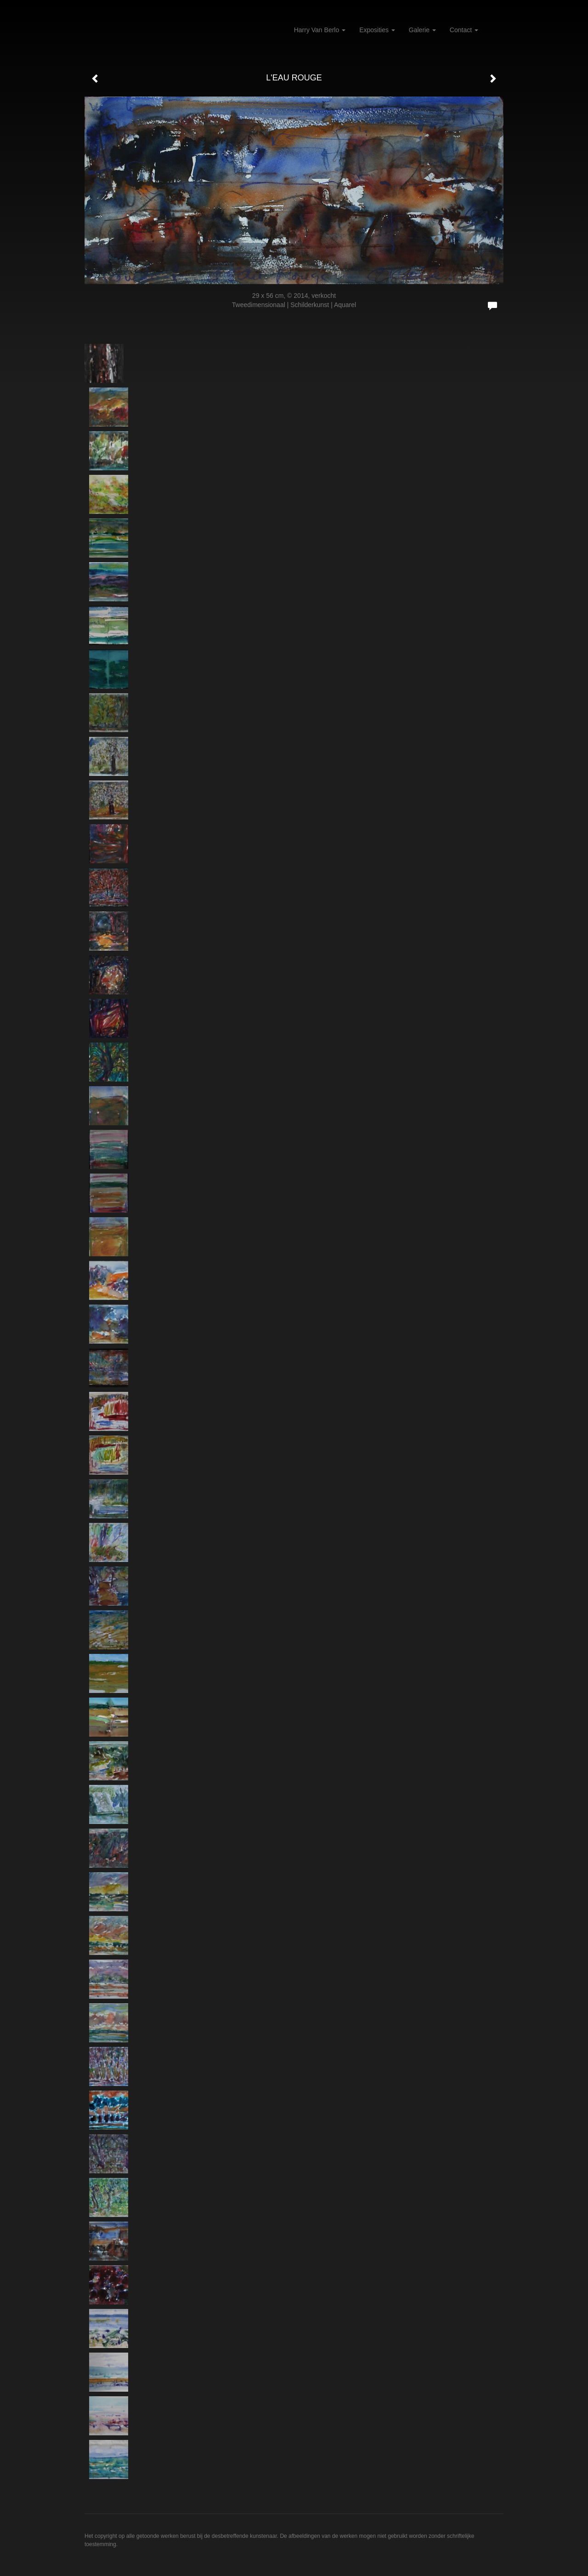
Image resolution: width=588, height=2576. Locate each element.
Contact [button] (464, 30)
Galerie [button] (422, 30)
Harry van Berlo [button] (319, 30)
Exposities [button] (377, 30)
